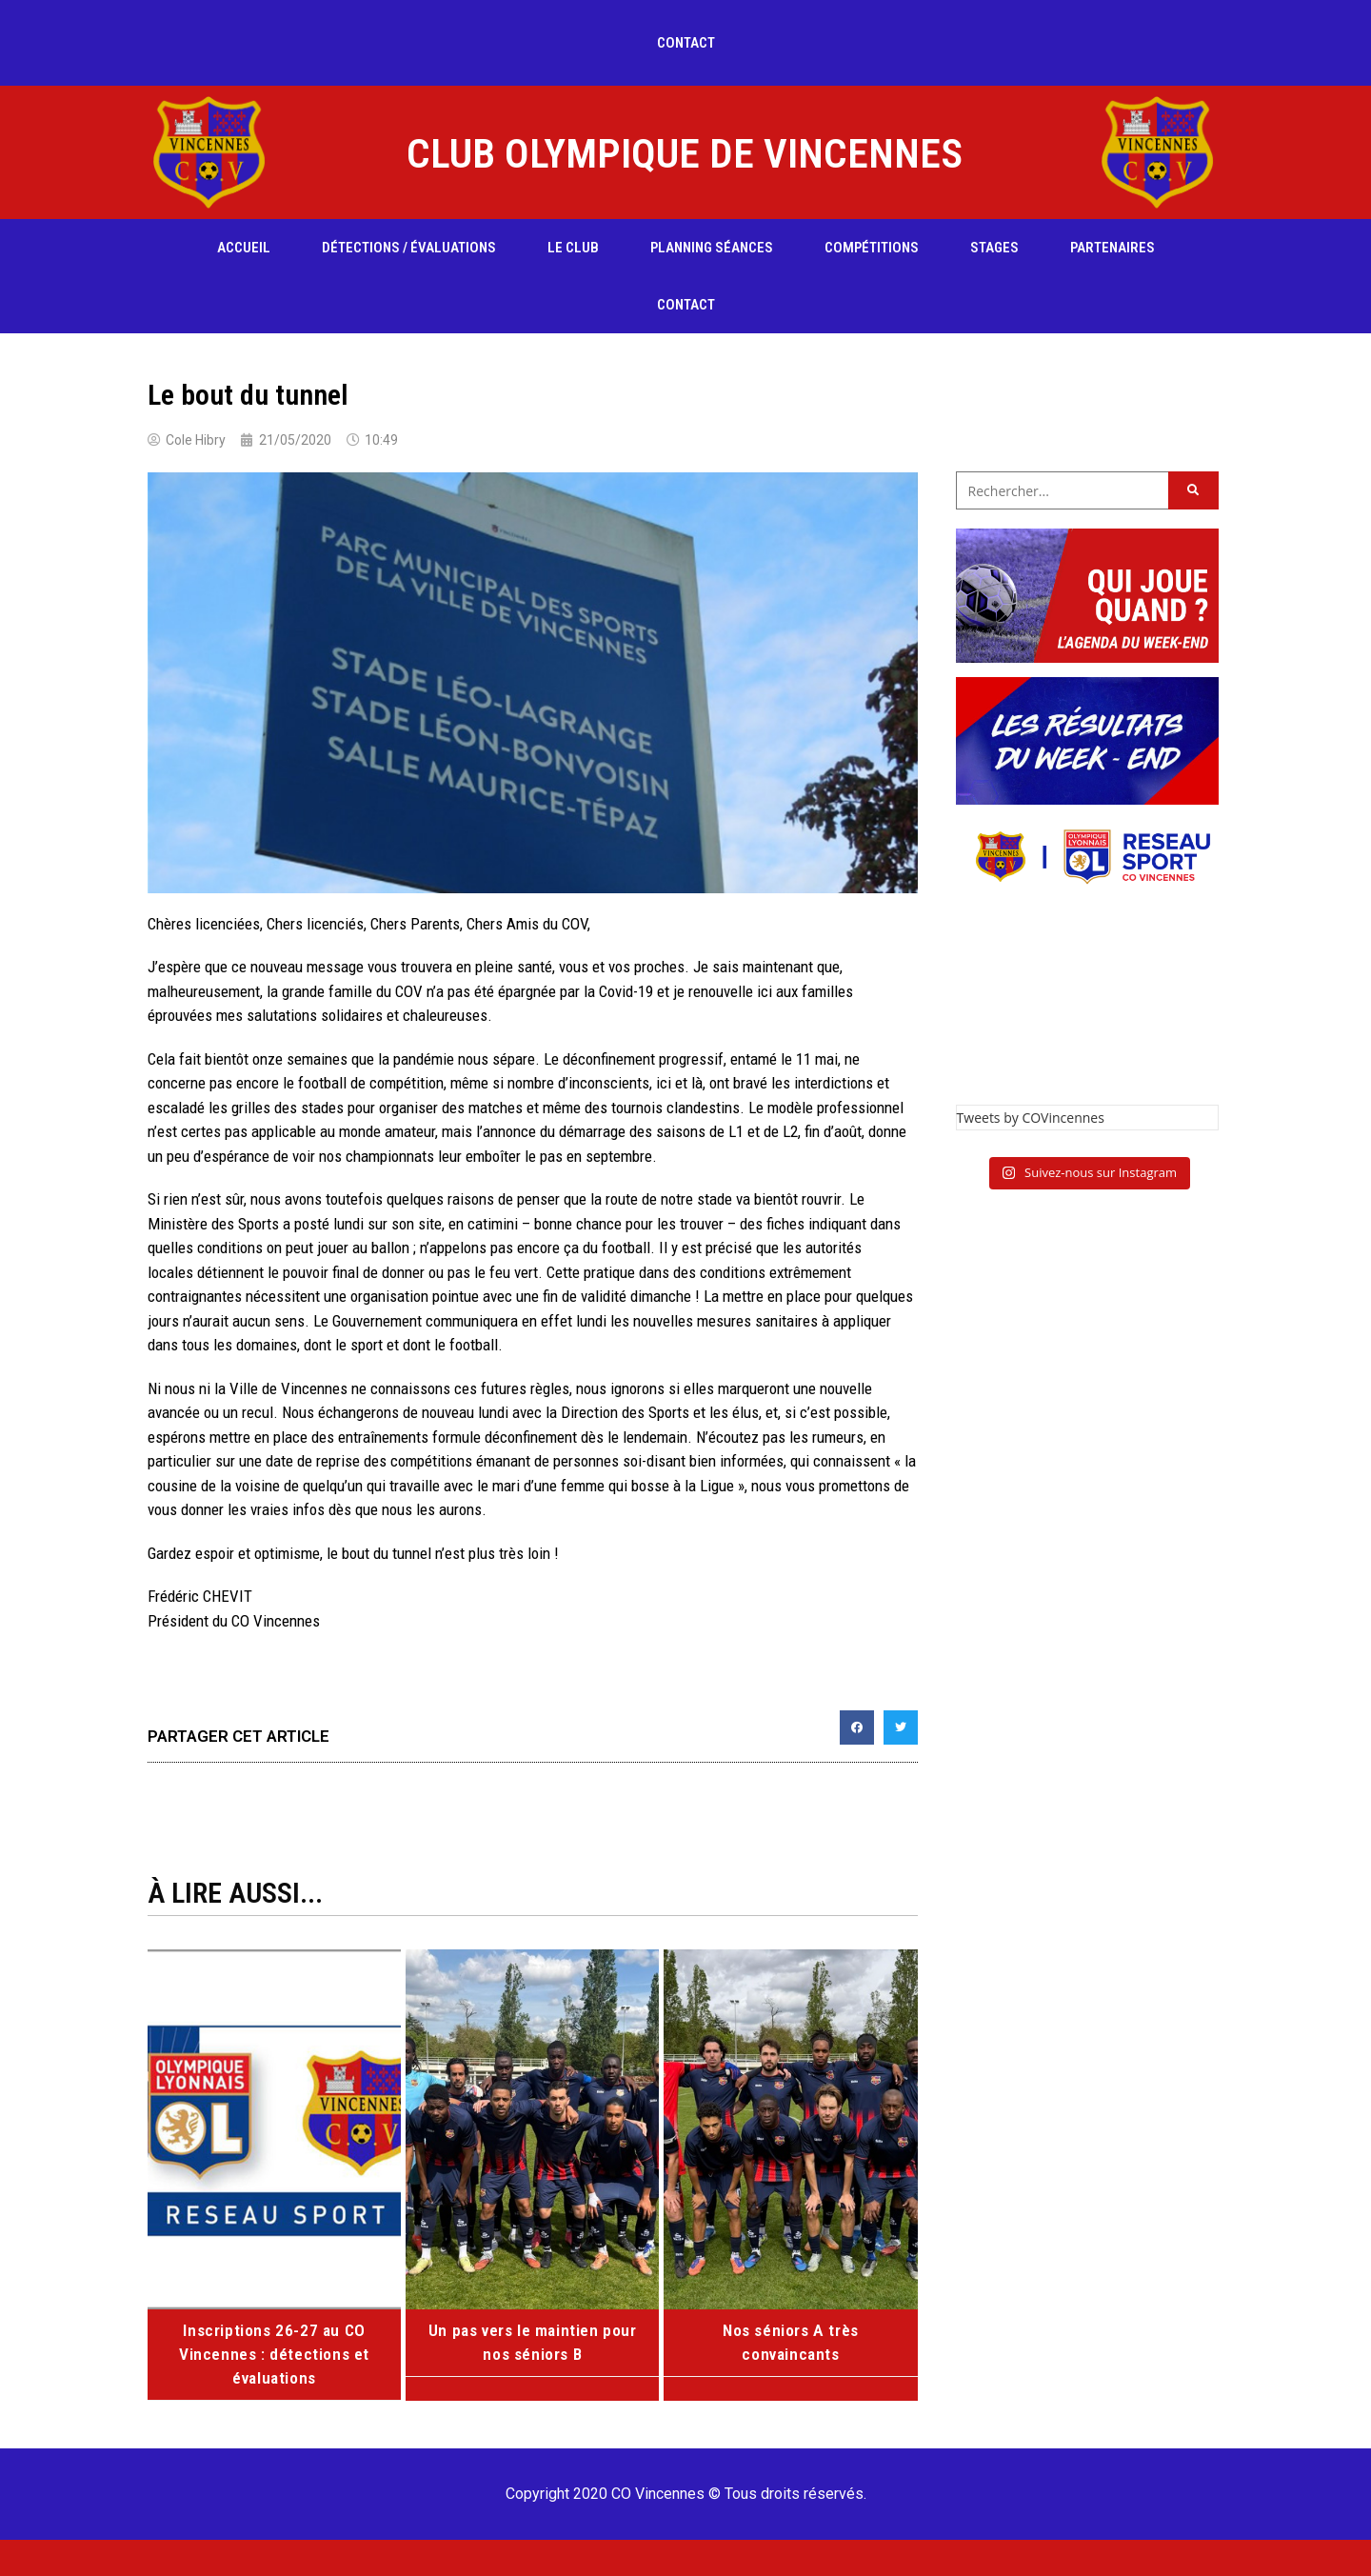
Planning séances (711, 247)
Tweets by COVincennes (1030, 1117)
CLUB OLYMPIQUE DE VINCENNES (685, 153)
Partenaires (1112, 247)
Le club (573, 247)
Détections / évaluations (409, 247)
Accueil (243, 247)
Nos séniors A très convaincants (790, 2329)
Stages (994, 247)
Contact (686, 42)
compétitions (872, 247)
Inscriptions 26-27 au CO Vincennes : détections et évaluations (274, 2352)
